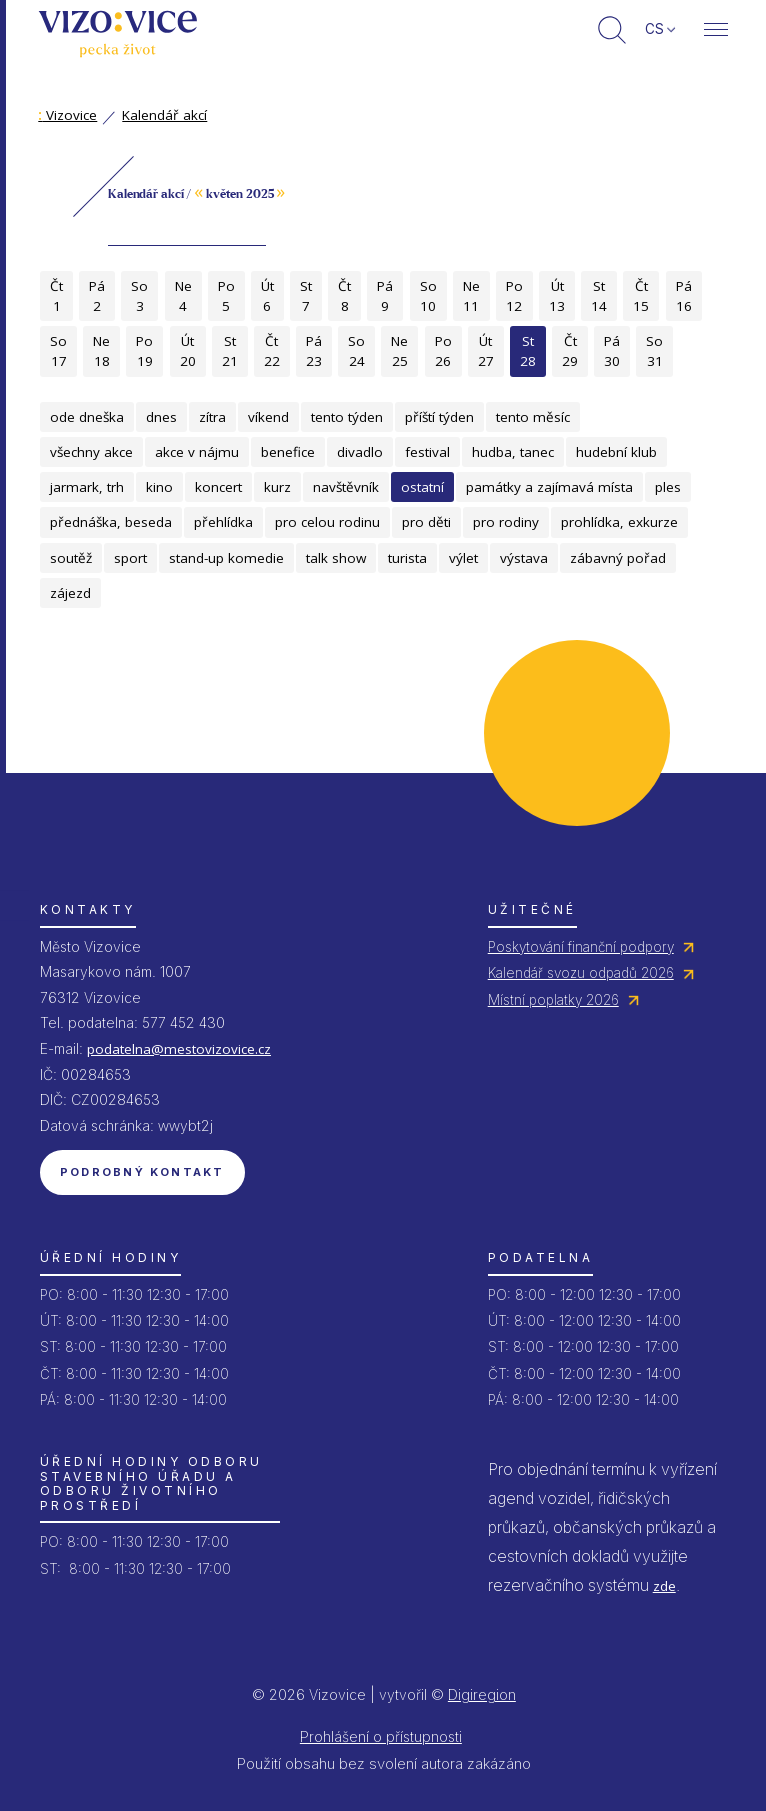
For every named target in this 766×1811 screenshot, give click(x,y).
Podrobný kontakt (142, 1172)
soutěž (71, 558)
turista (407, 558)
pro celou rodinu (327, 522)
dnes (161, 417)
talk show (336, 558)
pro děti (426, 522)
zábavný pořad (618, 558)
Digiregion (482, 1694)
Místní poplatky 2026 (553, 1000)
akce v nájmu (197, 452)
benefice (288, 452)
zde (664, 1586)
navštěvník (346, 487)
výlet (463, 558)
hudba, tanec (513, 452)
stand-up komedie (226, 558)
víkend (268, 417)
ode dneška (87, 417)
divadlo (360, 452)
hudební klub (616, 452)
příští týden (439, 417)
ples (668, 487)
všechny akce (91, 452)
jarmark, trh (87, 487)
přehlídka (223, 522)
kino (159, 487)
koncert (218, 487)
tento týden (347, 417)
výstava (524, 558)
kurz (277, 487)
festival (427, 452)
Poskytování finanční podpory (581, 947)
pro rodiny (506, 522)
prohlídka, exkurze (619, 522)
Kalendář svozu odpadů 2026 (581, 973)
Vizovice (67, 115)
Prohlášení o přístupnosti (381, 1736)
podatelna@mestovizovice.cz (179, 1049)
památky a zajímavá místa (549, 487)
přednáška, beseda (111, 522)
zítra (212, 417)
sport (130, 558)
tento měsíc (533, 417)
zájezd (70, 593)
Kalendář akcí (164, 115)
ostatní (422, 487)
